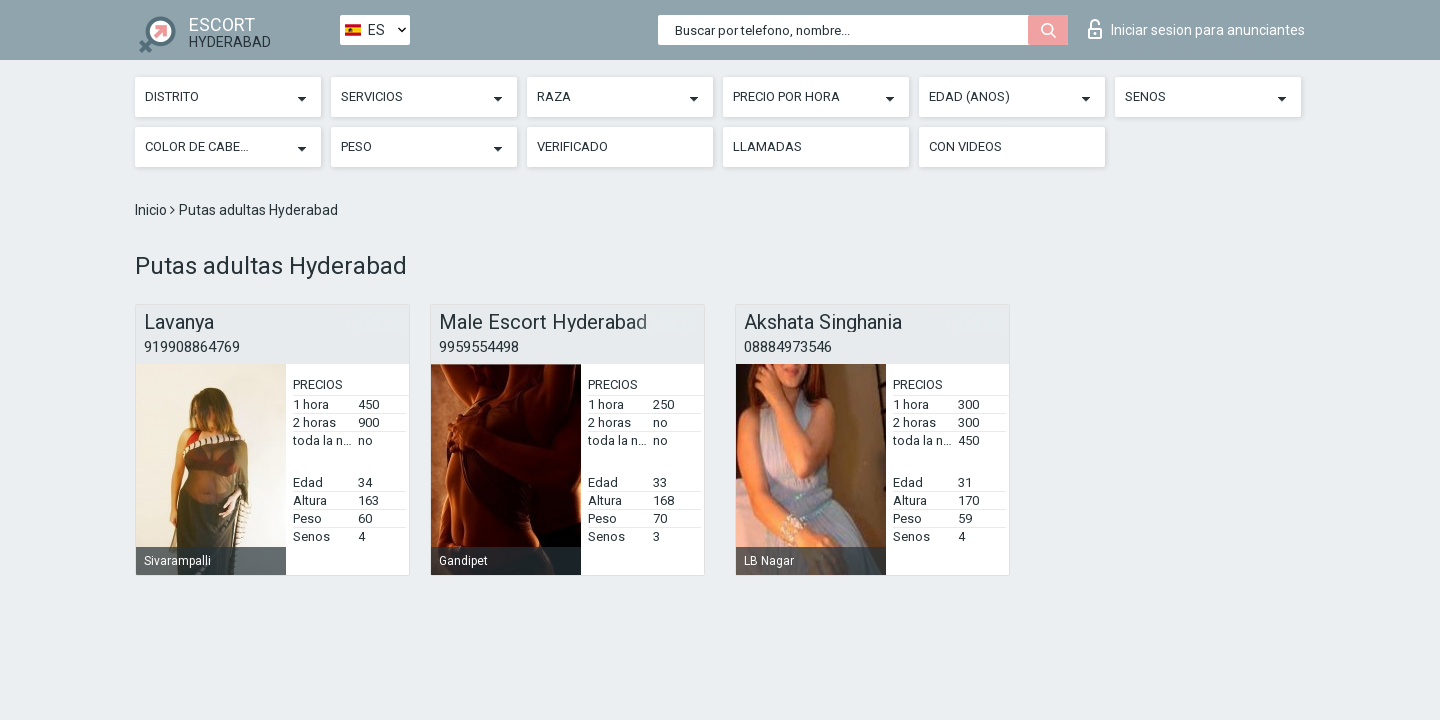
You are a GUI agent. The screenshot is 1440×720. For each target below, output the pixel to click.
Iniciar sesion (1196, 29)
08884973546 (788, 347)
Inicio (152, 210)
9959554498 (479, 347)
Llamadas (767, 146)
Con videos (965, 146)
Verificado (572, 146)
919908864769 (192, 347)
